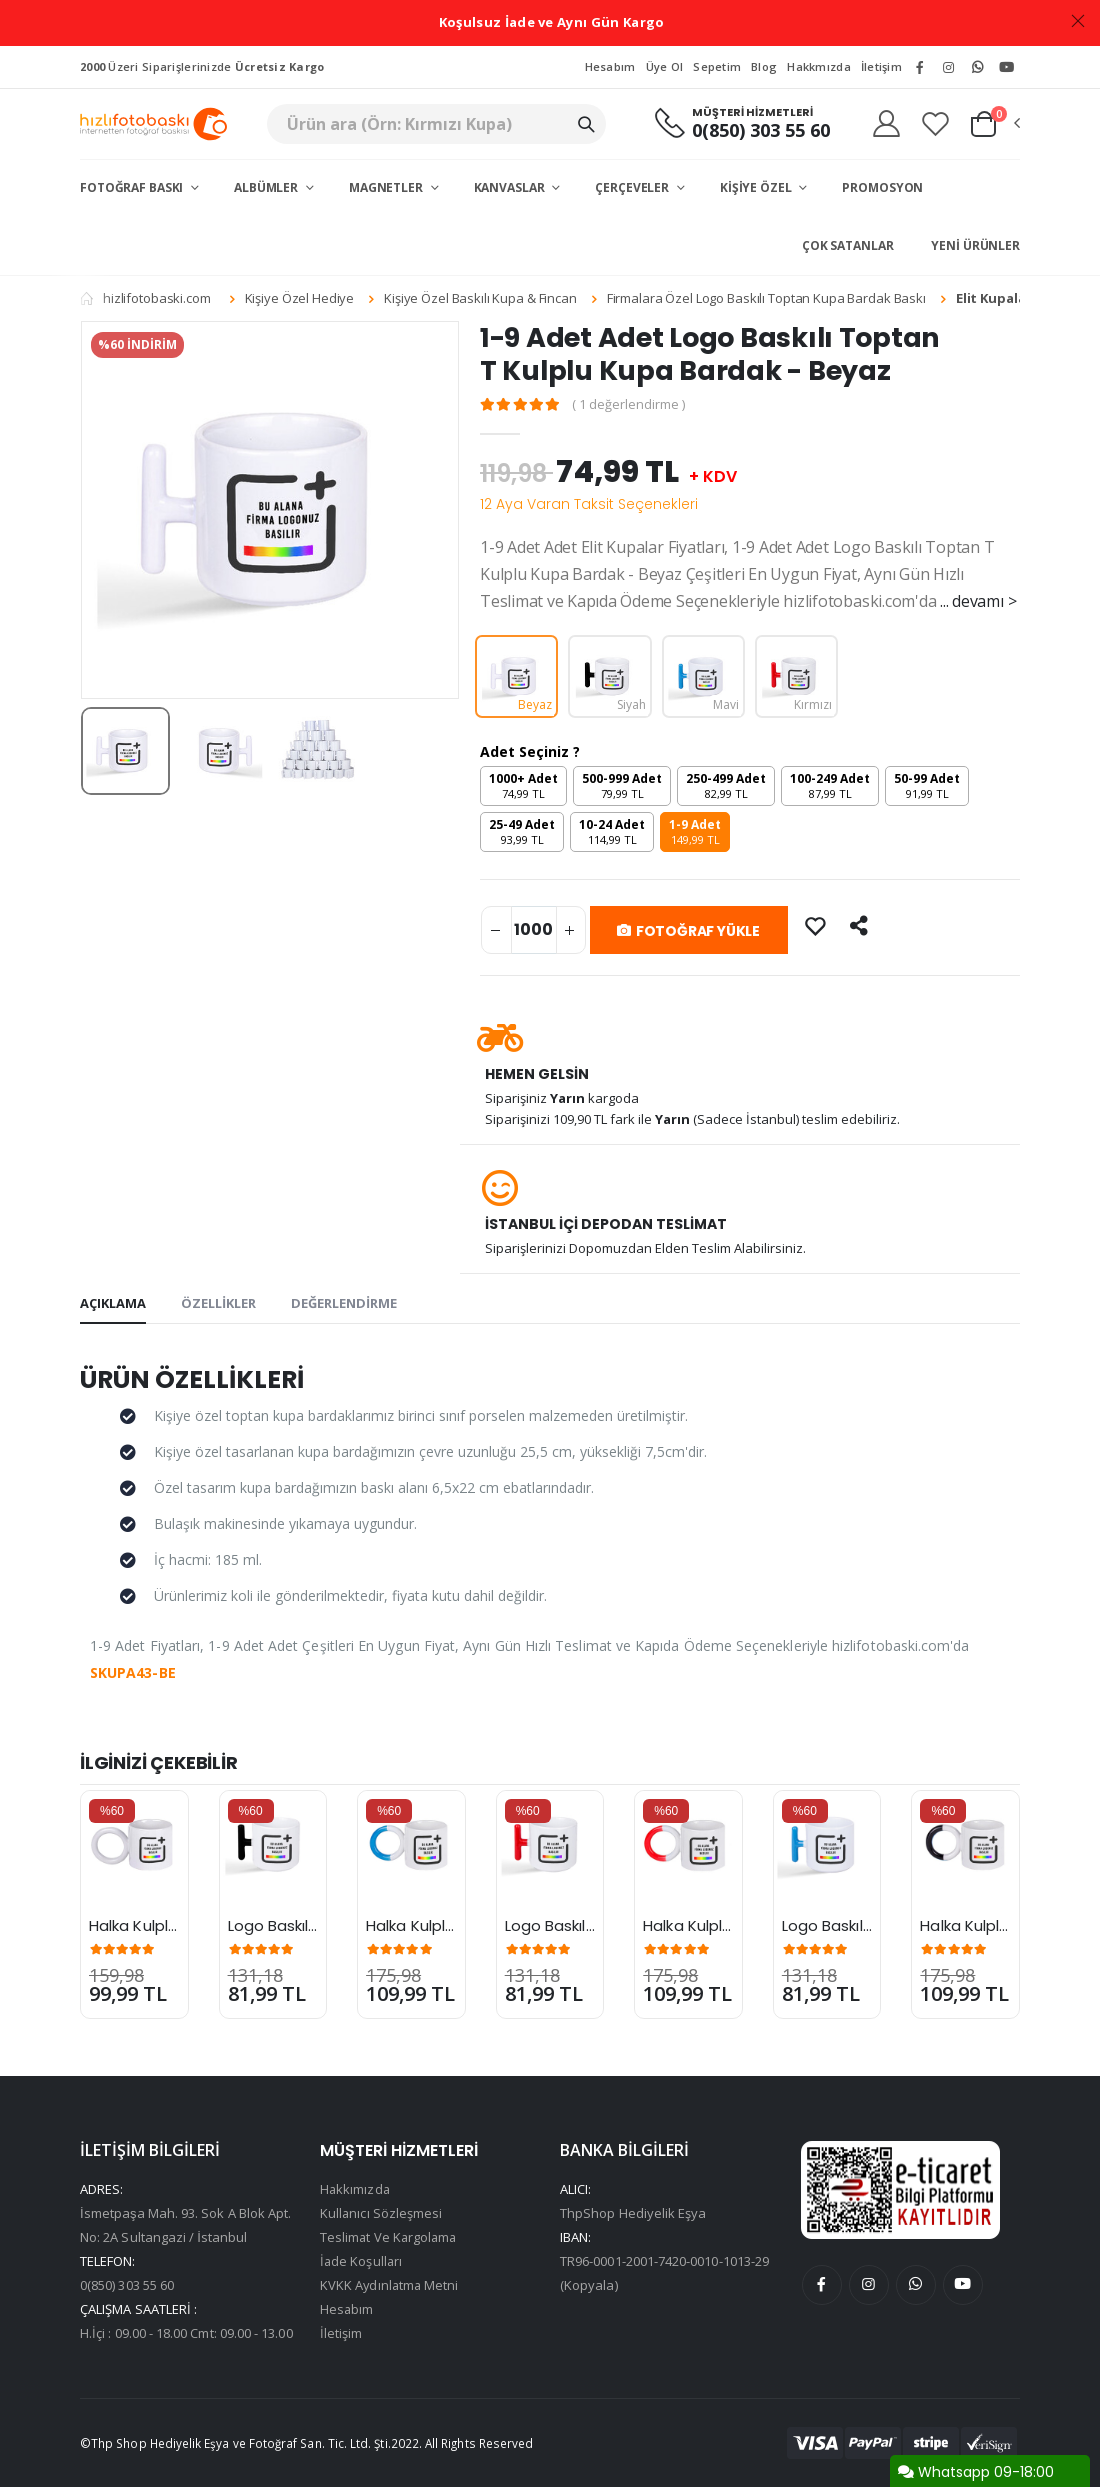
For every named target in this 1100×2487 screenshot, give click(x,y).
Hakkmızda (818, 66)
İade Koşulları (362, 2261)
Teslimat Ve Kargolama (390, 2237)
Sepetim (717, 66)
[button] (994, 124)
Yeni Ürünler (975, 245)
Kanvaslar (511, 187)
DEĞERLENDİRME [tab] (344, 1303)
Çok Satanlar (848, 245)
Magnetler (387, 187)
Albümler (267, 187)
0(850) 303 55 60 (760, 130)
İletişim (881, 66)
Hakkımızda (356, 2189)
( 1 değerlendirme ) (629, 404)
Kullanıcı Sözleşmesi (381, 2213)
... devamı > (978, 601)
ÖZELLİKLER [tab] (218, 1303)
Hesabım (610, 66)
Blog (764, 66)
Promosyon (882, 187)
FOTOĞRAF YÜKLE (688, 931)
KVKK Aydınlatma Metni (390, 2285)
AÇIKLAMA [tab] (113, 1303)
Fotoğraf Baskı (133, 187)
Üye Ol (665, 66)
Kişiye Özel (757, 187)
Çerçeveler (633, 187)
